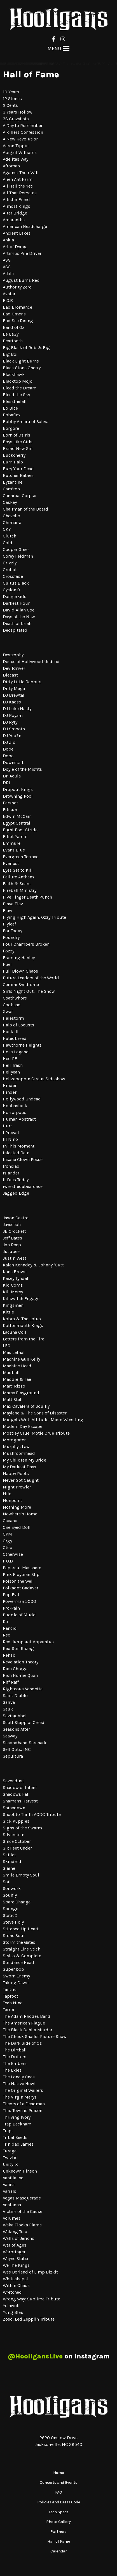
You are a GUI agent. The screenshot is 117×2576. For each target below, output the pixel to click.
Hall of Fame (58, 2541)
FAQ (58, 2492)
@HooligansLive (35, 2356)
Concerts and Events (58, 2482)
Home (58, 2472)
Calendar (58, 2551)
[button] (54, 48)
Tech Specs (58, 2512)
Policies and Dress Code (58, 2502)
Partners (58, 2531)
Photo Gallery (58, 2521)
